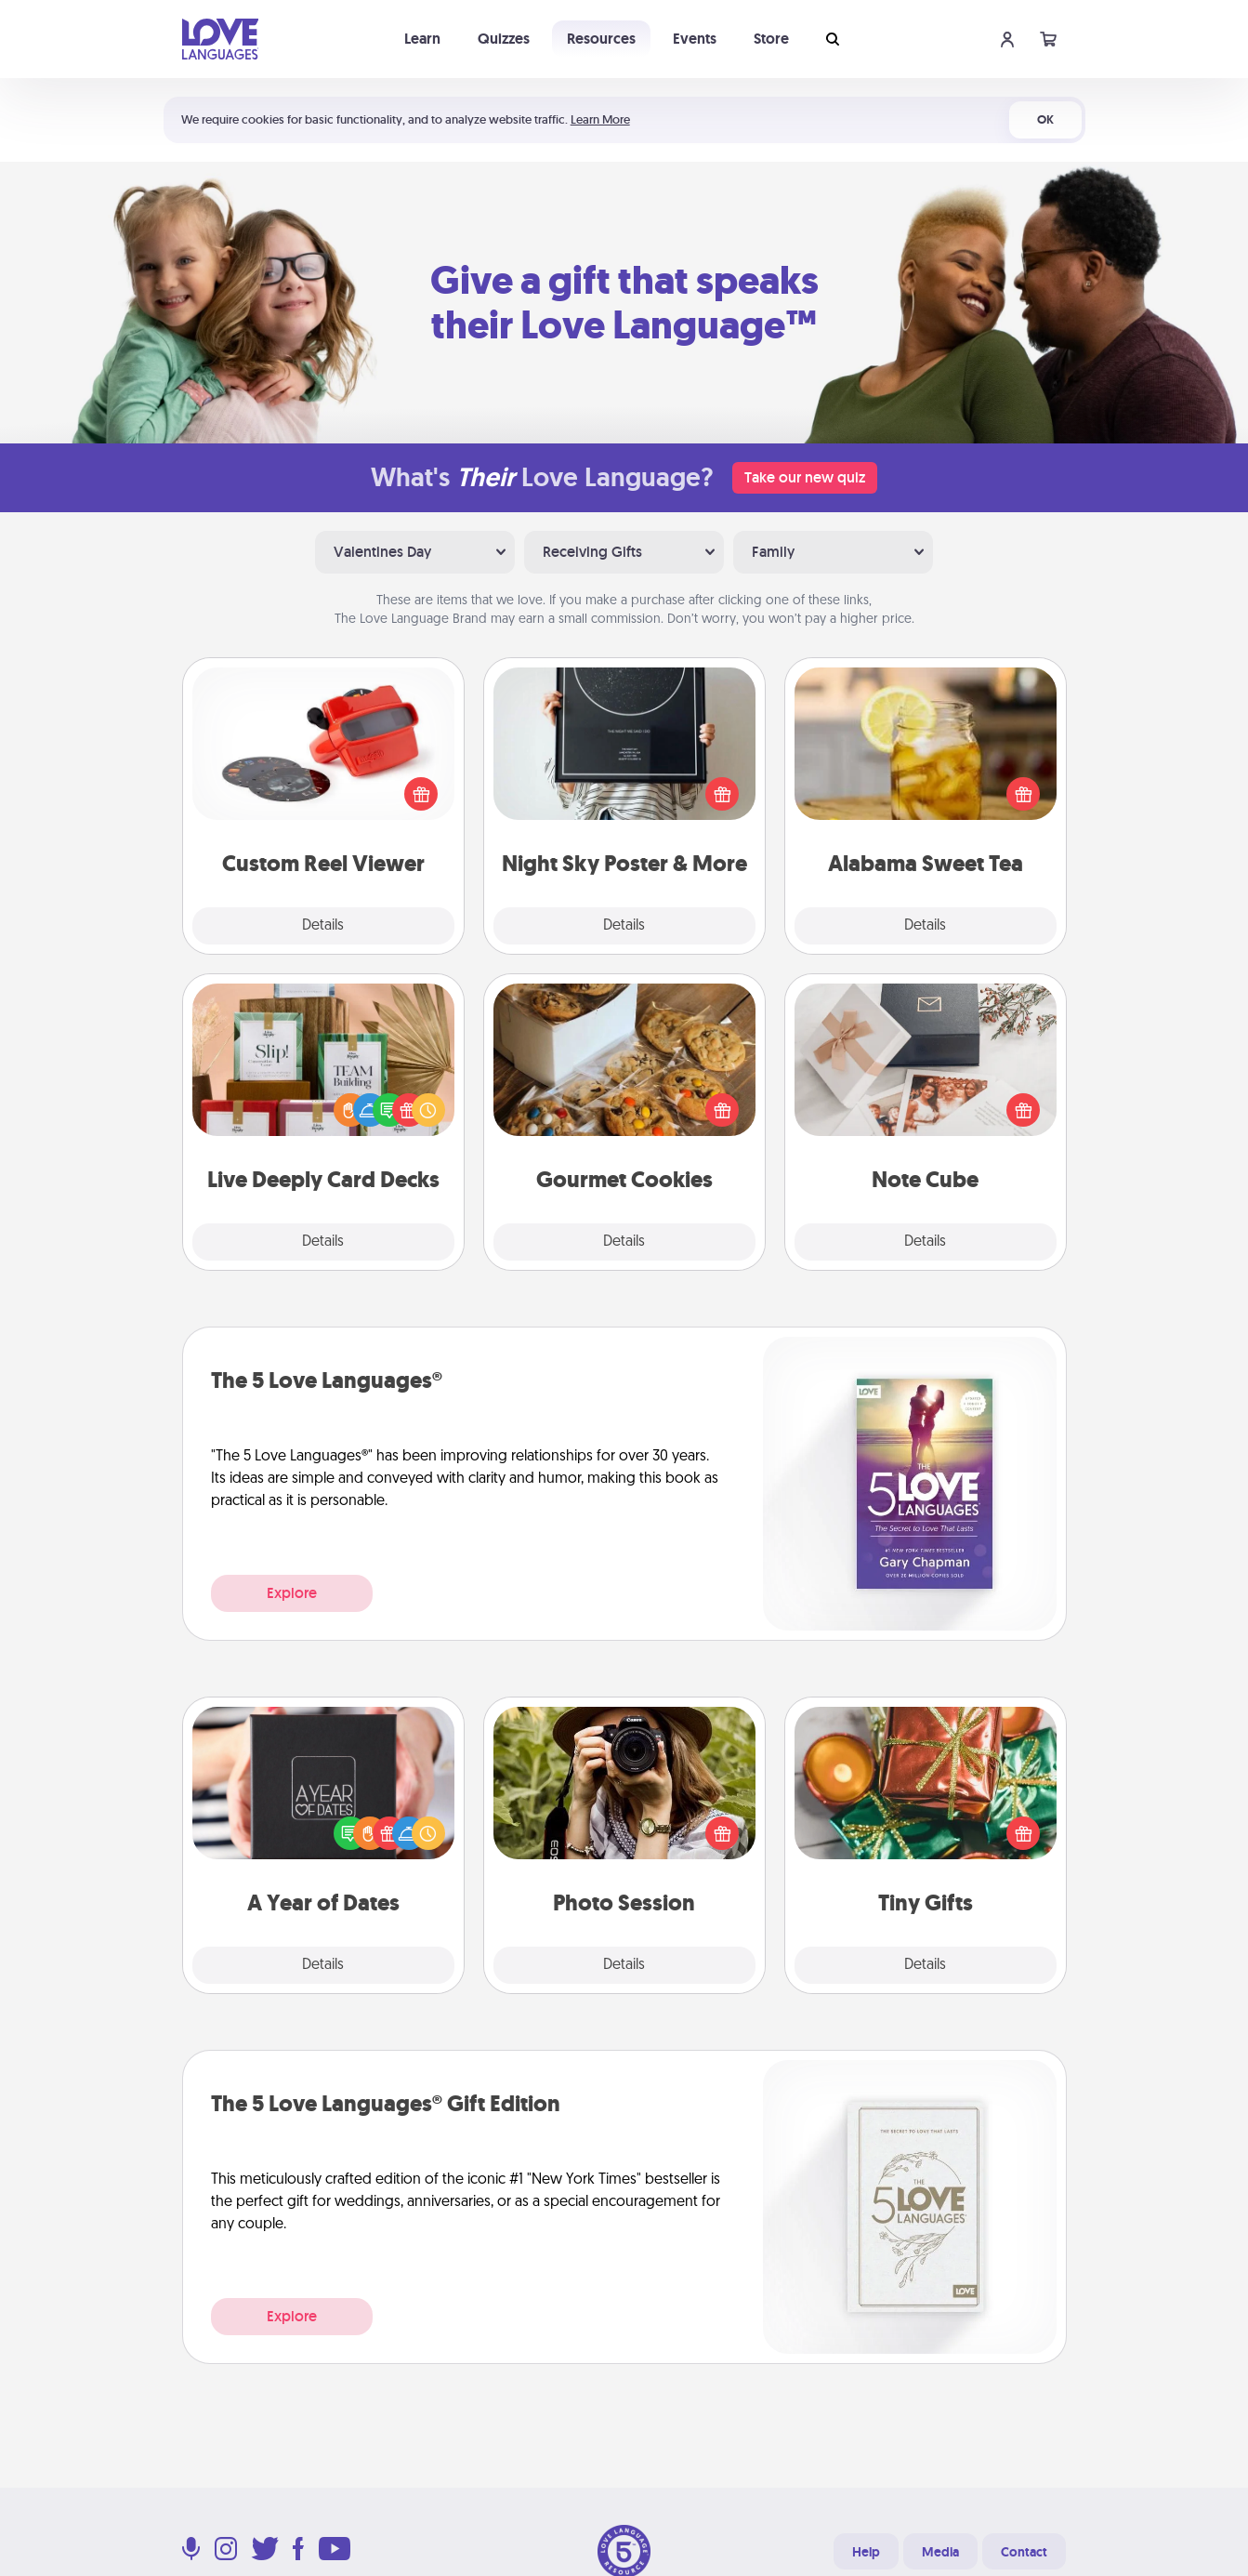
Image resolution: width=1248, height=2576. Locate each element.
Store (771, 38)
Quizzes (504, 38)
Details (323, 925)
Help (866, 2551)
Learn (422, 38)
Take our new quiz (804, 477)
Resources (601, 38)
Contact (1024, 2551)
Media (940, 2551)
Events (694, 38)
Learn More (600, 119)
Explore (292, 1593)
